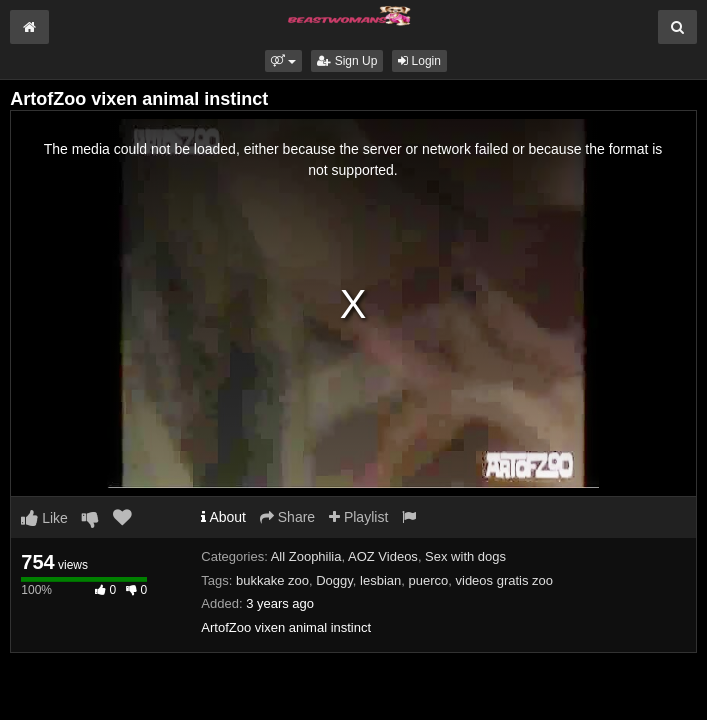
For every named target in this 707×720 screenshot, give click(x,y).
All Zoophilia (306, 556)
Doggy (334, 580)
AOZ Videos (383, 556)
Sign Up (347, 61)
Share (287, 517)
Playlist (358, 517)
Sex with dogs (465, 556)
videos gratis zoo (505, 580)
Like (44, 518)
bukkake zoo (272, 580)
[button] (283, 61)
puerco (429, 580)
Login (419, 61)
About (223, 517)
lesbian (380, 580)
